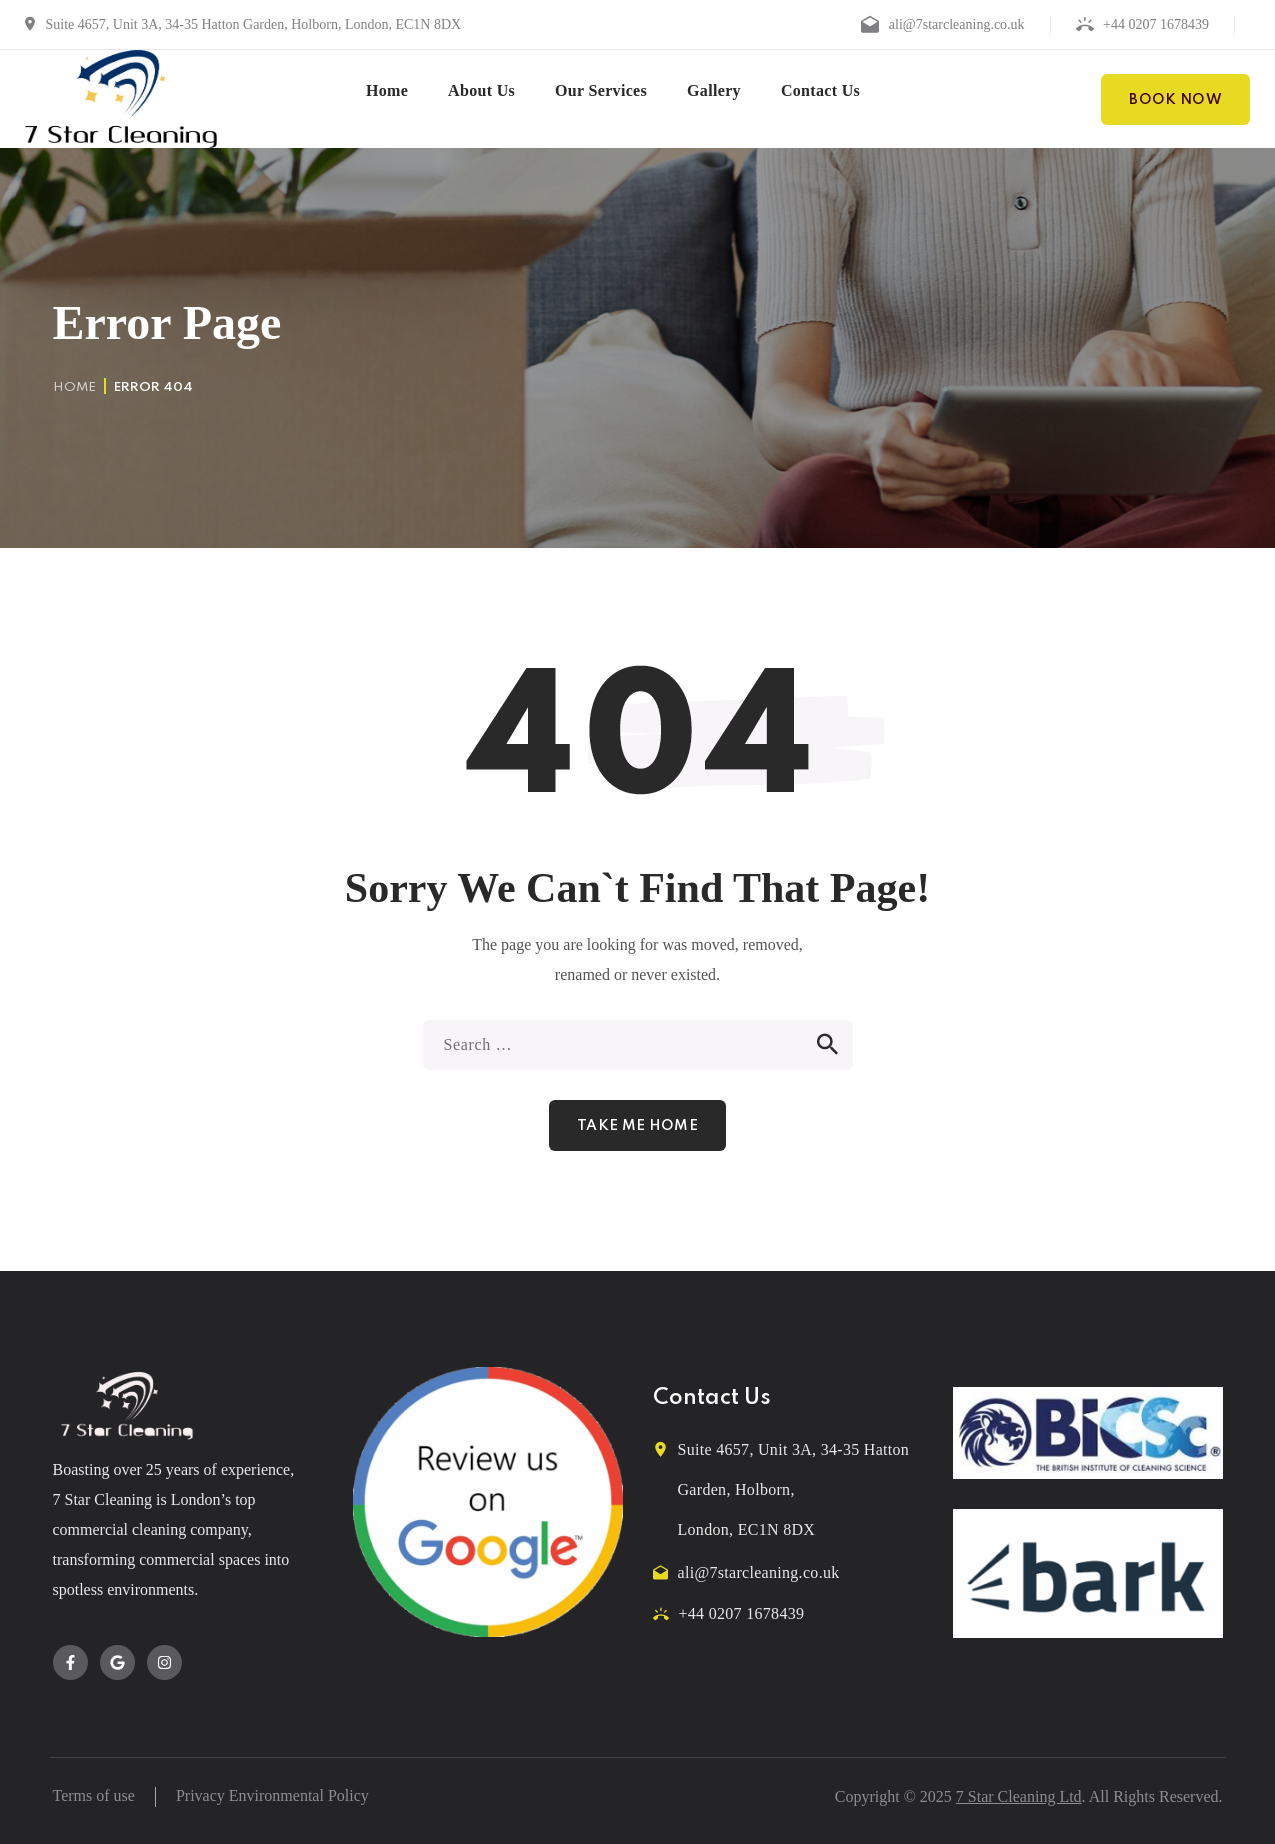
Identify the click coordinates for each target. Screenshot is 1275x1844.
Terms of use (94, 1795)
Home (74, 387)
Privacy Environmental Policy (272, 1795)
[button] (1175, 99)
